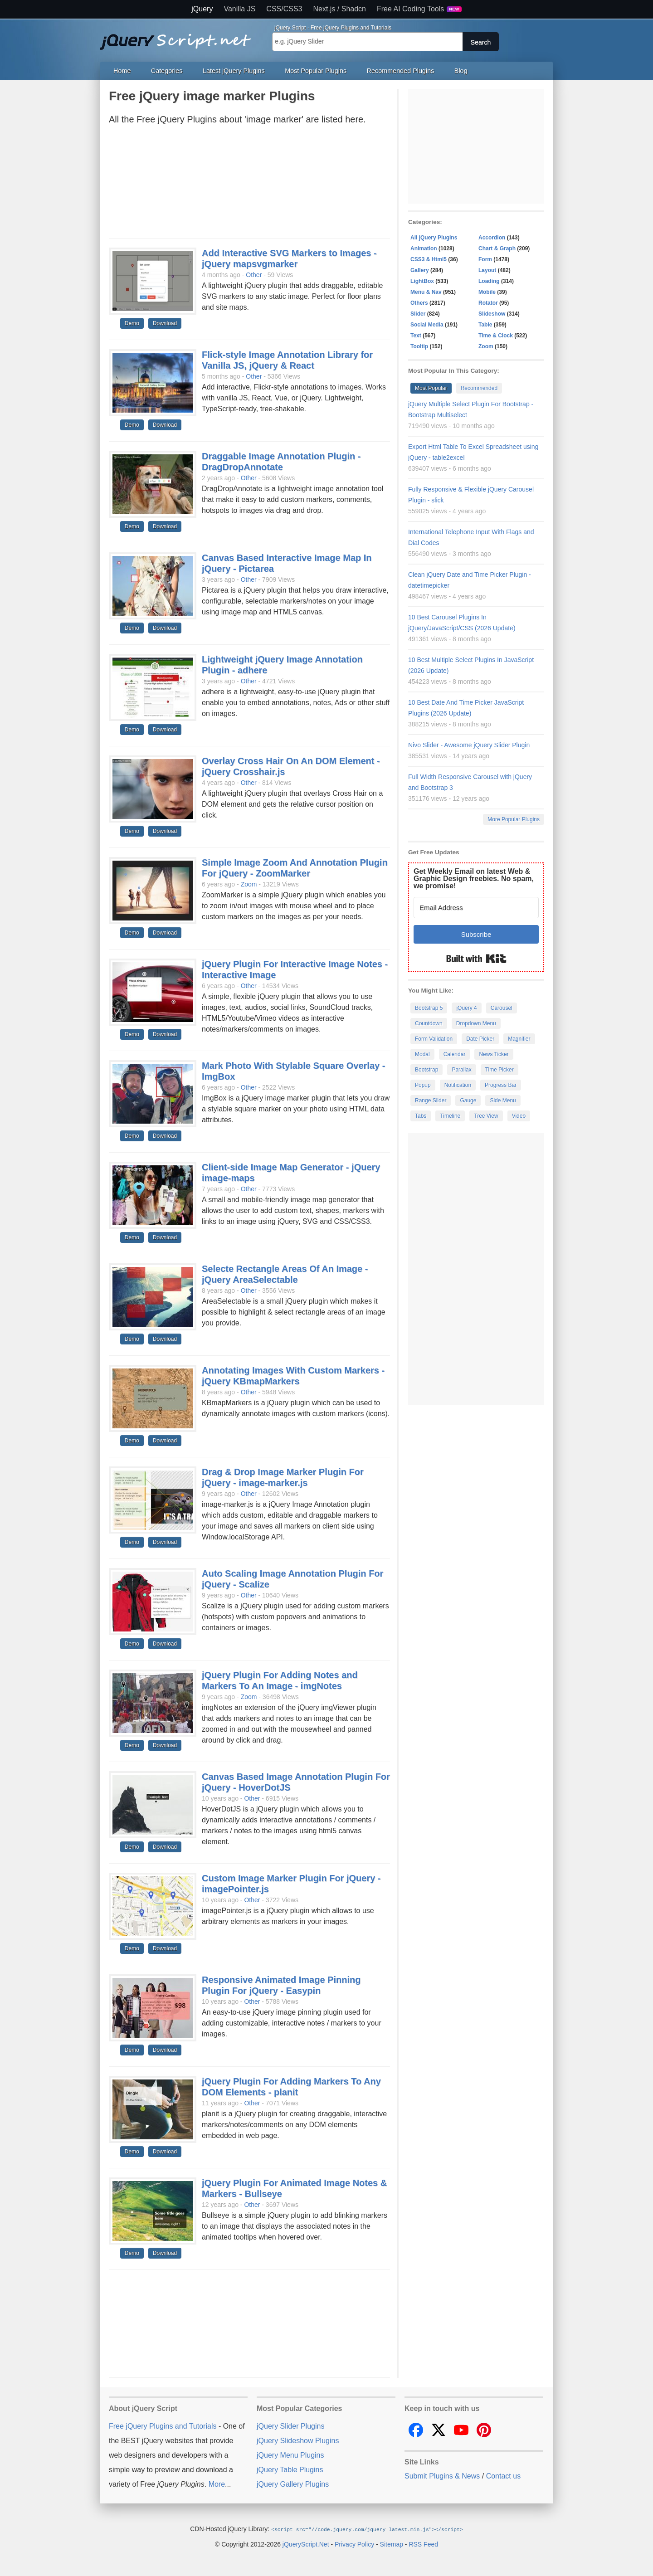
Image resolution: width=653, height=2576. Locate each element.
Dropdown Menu (476, 1023)
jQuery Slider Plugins (290, 2426)
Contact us (503, 2476)
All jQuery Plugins (433, 237)
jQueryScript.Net (306, 2543)
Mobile (487, 292)
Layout (487, 270)
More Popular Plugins (513, 819)
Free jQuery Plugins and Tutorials (179, 36)
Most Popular (431, 388)
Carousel (501, 1008)
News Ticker (493, 1054)
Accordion (491, 237)
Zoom (249, 884)
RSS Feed (423, 2543)
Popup (423, 1085)
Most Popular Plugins (315, 70)
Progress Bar (501, 1085)
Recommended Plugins (400, 70)
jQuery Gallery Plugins (293, 2484)
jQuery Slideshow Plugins (298, 2441)
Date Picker (480, 1039)
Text (415, 335)
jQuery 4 (466, 1008)
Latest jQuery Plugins (234, 70)
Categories (167, 70)
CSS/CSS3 (284, 9)
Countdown (429, 1023)
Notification (457, 1085)
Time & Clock (495, 335)
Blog (461, 70)
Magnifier (519, 1039)
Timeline (450, 1116)
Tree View (486, 1116)
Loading (489, 281)
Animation (423, 248)
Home (122, 70)
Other (254, 274)
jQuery (202, 9)
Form (485, 259)
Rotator (488, 303)
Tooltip (419, 346)
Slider (417, 314)
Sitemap (391, 2543)
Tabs (420, 1116)
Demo (132, 323)
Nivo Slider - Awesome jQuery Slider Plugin (469, 745)
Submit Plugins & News (442, 2476)
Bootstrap (426, 1069)
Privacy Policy (354, 2543)
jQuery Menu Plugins (290, 2455)
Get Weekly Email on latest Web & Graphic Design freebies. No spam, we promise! (474, 878)
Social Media (426, 324)
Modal (422, 1054)
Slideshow (491, 314)
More (217, 2484)
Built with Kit (476, 958)
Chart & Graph (497, 248)
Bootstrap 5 (429, 1008)
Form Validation (434, 1039)
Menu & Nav (426, 292)
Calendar (454, 1054)
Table (485, 324)
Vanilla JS (239, 9)
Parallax (461, 1069)
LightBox (422, 281)
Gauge (468, 1100)
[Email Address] (476, 907)
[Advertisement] (249, 184)
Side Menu (503, 1100)
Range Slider (430, 1100)
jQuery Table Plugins (290, 2470)
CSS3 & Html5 (428, 259)
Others (419, 303)
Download (165, 323)
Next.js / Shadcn (339, 9)
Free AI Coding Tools (419, 9)
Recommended (479, 388)
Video (519, 1116)
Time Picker (499, 1069)
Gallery (419, 270)
